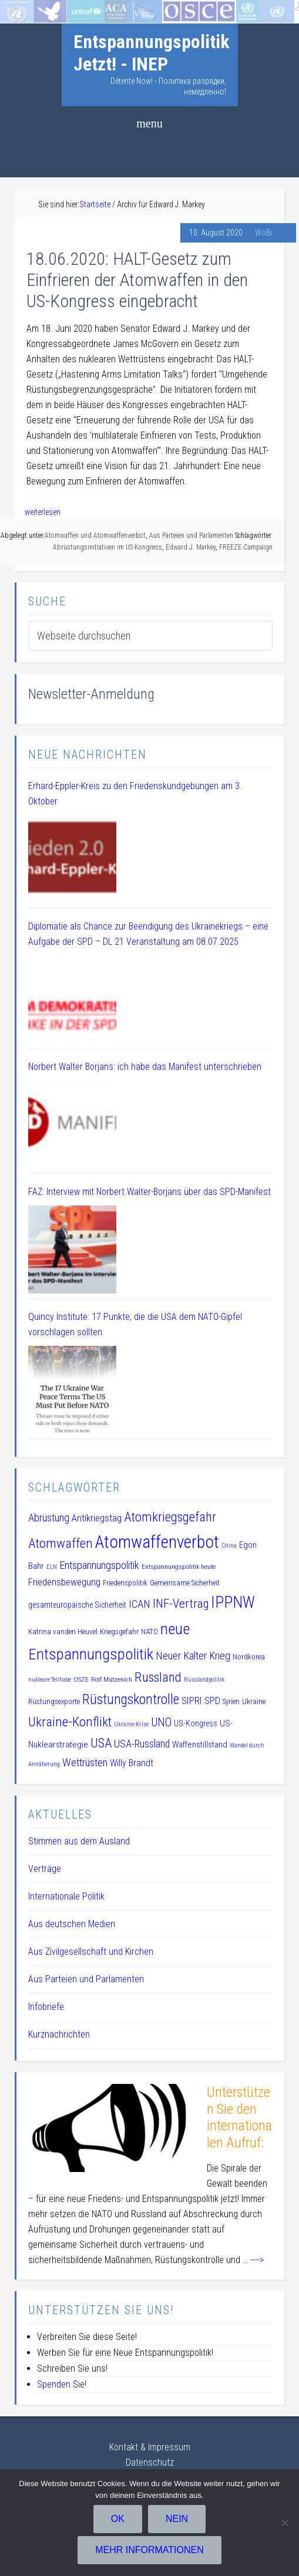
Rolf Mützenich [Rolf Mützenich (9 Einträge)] (111, 1679)
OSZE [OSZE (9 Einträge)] (81, 1679)
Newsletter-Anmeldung (91, 694)
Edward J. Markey (191, 547)
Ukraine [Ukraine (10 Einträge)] (254, 1701)
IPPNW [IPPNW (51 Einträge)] (233, 1602)
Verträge (44, 1868)
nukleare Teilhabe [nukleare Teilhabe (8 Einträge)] (49, 1679)
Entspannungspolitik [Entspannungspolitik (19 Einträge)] (99, 1565)
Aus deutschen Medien (71, 1924)
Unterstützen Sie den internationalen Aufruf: (239, 2117)
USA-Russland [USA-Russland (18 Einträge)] (142, 1744)
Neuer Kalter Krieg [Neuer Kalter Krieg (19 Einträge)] (193, 1655)
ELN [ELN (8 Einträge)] (51, 1567)
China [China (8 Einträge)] (229, 1546)
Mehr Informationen (149, 2550)
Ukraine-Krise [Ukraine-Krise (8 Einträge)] (131, 1724)
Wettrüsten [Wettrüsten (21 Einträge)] (84, 1762)
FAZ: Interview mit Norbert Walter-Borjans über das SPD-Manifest (149, 1191)
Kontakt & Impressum (149, 2447)
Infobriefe (46, 2006)
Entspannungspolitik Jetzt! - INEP (151, 53)
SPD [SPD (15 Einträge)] (212, 1700)
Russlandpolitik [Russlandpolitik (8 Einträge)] (204, 1679)
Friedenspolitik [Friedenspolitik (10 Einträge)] (125, 1582)
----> (257, 2259)
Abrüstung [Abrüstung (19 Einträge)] (48, 1517)
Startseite (19, 7)
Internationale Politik (66, 1896)
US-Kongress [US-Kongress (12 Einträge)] (195, 1723)
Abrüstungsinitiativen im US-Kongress (107, 547)
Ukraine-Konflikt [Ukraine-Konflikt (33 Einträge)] (70, 1722)
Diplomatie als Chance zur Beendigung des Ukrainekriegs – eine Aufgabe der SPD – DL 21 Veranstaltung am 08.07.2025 (148, 934)
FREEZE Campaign (246, 547)
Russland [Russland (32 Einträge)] (158, 1677)
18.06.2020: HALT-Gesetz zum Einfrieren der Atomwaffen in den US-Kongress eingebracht (137, 279)
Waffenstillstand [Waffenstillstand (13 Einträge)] (199, 1744)
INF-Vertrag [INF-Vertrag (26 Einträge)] (181, 1604)
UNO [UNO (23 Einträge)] (161, 1722)
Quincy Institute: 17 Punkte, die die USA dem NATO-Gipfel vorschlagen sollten (135, 1324)
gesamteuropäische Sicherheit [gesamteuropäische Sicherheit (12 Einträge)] (77, 1604)
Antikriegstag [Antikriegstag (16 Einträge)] (97, 1518)
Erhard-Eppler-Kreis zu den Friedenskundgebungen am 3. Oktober (135, 793)
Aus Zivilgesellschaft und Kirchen (90, 1951)
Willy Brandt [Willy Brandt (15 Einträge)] (131, 1763)
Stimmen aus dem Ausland (79, 1841)
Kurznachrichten (59, 2034)
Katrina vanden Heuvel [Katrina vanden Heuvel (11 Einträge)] (63, 1631)
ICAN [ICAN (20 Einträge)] (139, 1604)
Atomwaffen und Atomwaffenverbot (95, 535)
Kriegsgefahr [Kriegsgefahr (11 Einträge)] (119, 1631)
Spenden (53, 2384)
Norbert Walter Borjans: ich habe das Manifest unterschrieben (144, 1066)
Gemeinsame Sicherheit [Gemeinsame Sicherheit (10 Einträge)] (185, 1582)
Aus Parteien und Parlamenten (191, 535)
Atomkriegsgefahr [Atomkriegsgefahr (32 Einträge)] (170, 1517)
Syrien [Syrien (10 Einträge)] (231, 1701)
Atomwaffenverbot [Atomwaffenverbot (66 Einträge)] (157, 1542)
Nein (177, 2519)
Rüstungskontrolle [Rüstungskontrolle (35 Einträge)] (130, 1699)
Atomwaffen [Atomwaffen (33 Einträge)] (60, 1543)
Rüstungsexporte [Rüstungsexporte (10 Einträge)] (54, 1701)
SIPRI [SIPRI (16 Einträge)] (192, 1700)
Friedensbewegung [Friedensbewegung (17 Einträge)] (64, 1582)
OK (118, 2519)
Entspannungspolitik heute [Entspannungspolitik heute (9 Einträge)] (179, 1567)
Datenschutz (150, 2462)
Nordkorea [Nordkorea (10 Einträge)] (249, 1656)
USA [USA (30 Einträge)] (101, 1742)
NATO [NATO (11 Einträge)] (149, 1631)
